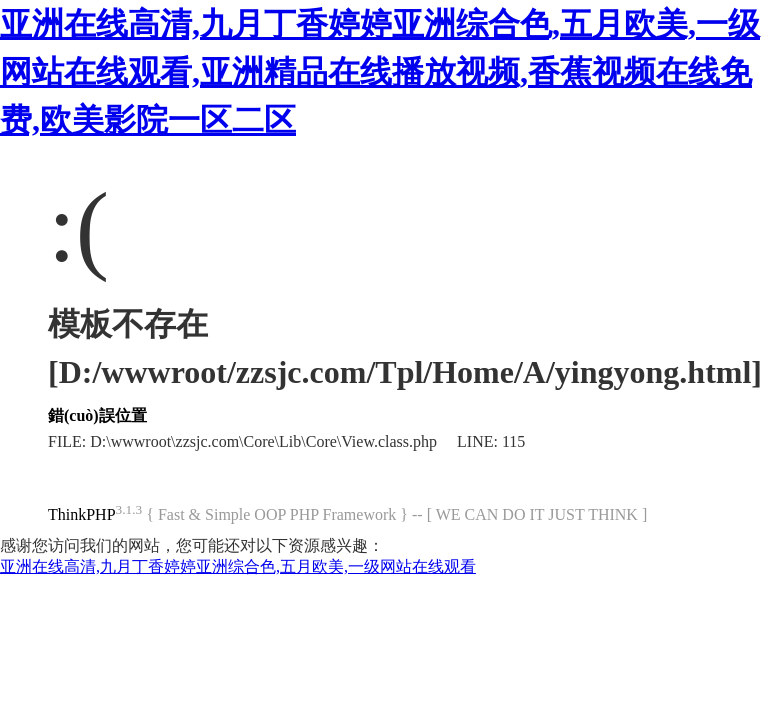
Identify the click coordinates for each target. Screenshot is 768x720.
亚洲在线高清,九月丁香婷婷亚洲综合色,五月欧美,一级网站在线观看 (238, 566)
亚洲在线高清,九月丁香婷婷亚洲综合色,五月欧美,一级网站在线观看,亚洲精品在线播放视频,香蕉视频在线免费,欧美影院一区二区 (380, 72)
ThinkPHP (82, 514)
